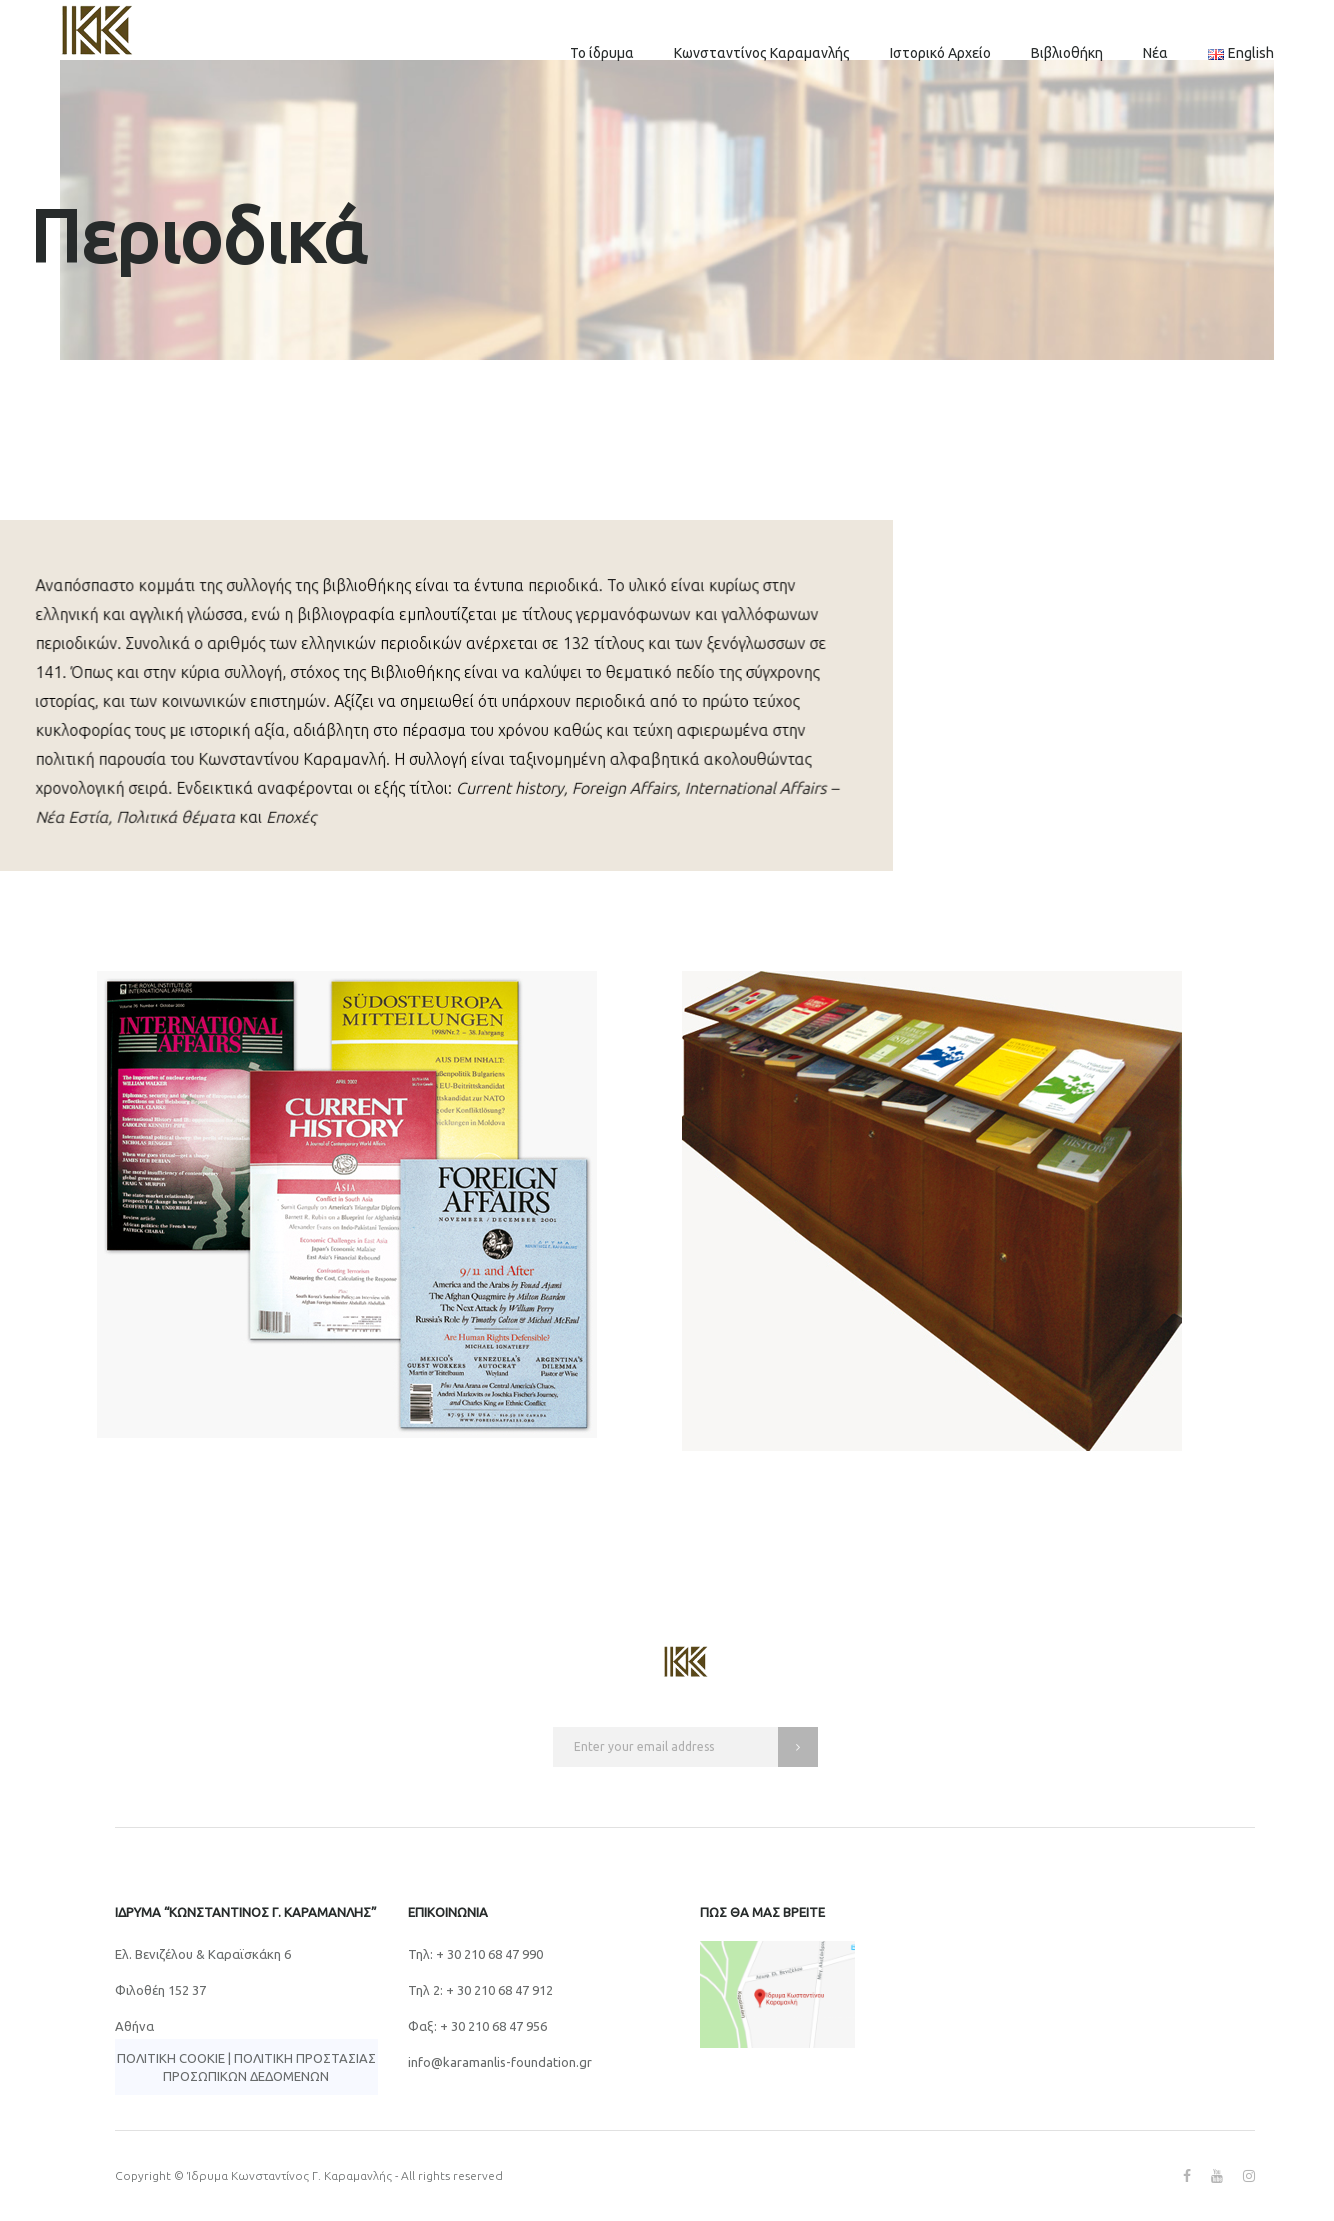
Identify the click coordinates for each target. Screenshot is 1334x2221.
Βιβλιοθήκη (1067, 53)
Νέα (1155, 53)
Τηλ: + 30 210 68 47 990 (475, 1954)
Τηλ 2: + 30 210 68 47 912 (480, 1990)
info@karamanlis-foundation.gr (500, 2062)
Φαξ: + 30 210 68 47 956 (477, 2026)
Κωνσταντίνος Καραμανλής (762, 53)
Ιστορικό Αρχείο (940, 53)
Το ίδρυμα (602, 53)
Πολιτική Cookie (171, 2058)
